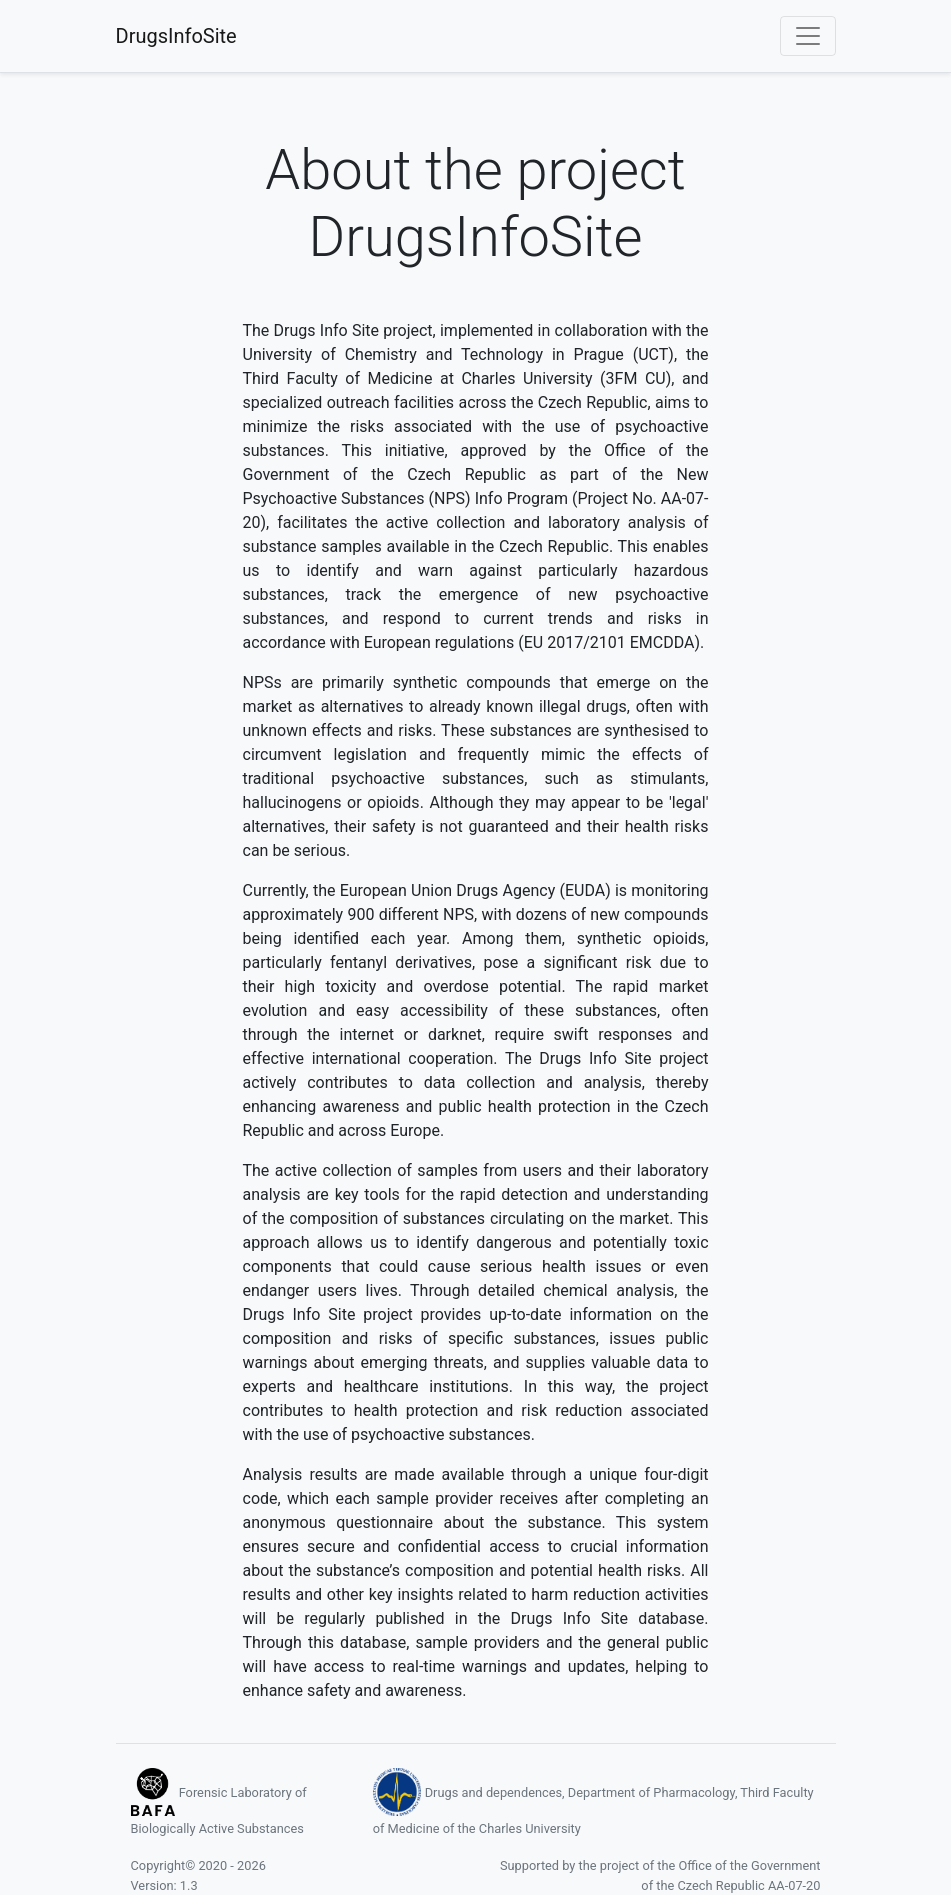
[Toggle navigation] (808, 36)
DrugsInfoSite (176, 36)
